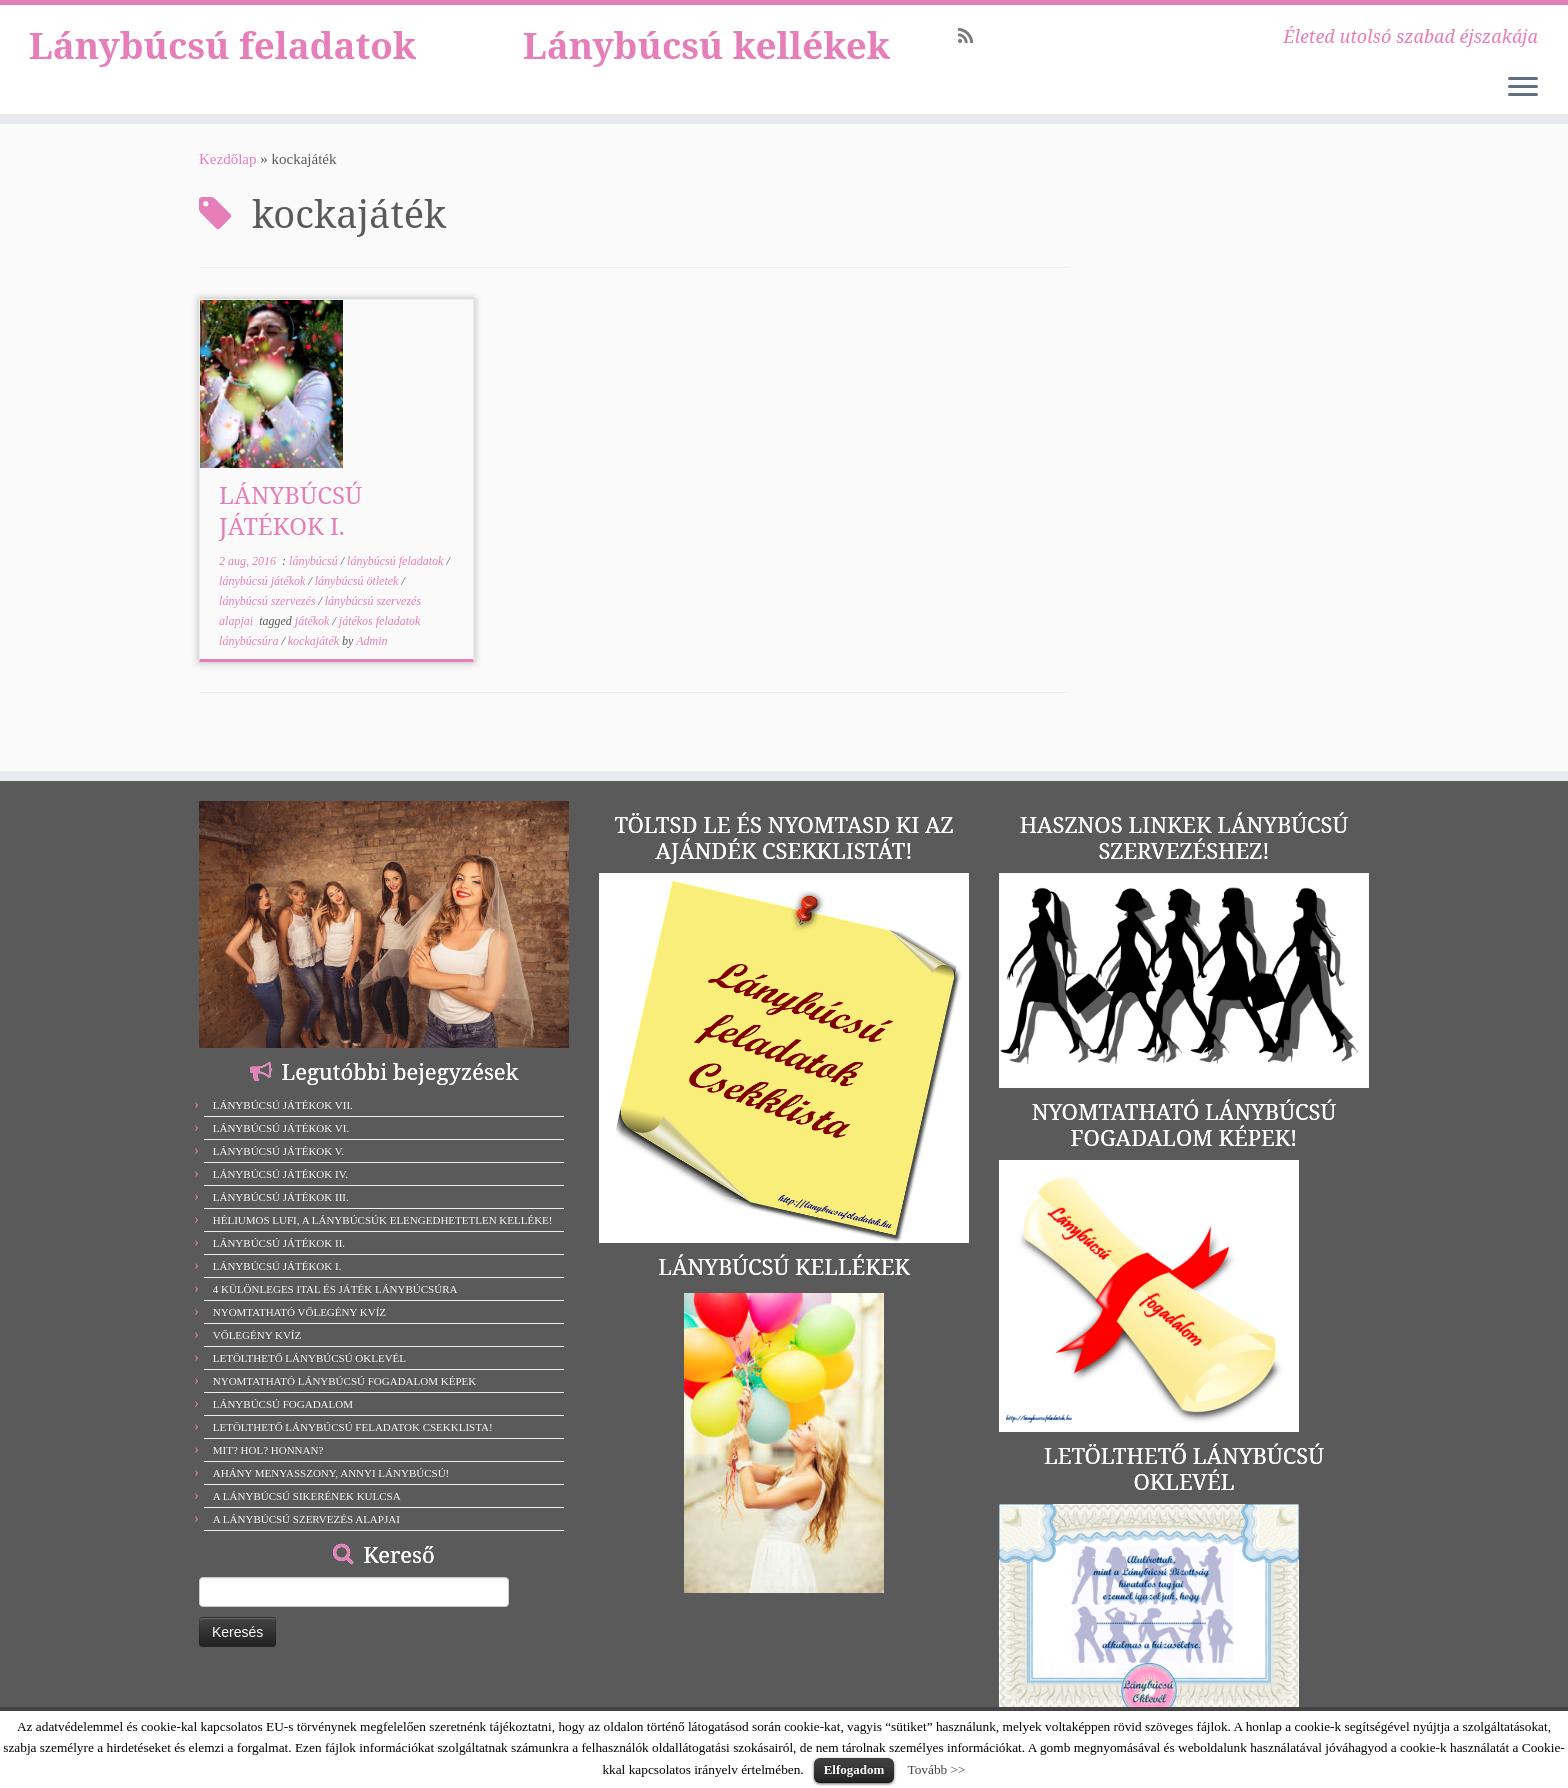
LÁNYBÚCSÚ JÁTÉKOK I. (290, 537)
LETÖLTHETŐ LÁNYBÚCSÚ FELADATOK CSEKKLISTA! (353, 1427)
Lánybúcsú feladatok (222, 97)
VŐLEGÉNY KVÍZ (257, 1335)
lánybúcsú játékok (263, 608)
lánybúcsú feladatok (396, 588)
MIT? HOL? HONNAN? (268, 1450)
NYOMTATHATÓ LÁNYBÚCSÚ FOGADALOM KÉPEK (344, 1381)
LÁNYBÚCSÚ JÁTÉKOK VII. (283, 1105)
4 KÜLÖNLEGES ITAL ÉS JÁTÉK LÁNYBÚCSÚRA (335, 1289)
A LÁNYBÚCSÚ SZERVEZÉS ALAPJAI (306, 1519)
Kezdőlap (227, 186)
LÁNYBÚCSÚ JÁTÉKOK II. (279, 1243)
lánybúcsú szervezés (268, 628)
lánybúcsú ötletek (358, 608)
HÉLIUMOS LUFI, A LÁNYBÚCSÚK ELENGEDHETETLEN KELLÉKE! (383, 1220)
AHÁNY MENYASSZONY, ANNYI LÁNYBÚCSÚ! (331, 1473)
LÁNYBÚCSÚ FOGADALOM (283, 1404)
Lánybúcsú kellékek (706, 73)
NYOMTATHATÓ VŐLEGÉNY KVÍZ (299, 1312)
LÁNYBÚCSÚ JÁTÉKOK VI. (281, 1128)
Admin (371, 668)
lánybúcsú (315, 588)
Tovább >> (936, 1769)
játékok (314, 648)
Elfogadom (854, 1769)
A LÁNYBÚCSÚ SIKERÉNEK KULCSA (307, 1496)
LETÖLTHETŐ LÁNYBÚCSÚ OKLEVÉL (309, 1358)
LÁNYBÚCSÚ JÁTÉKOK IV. (280, 1174)
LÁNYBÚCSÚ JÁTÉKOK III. (281, 1197)
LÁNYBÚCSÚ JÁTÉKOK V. (278, 1151)
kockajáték (315, 668)
